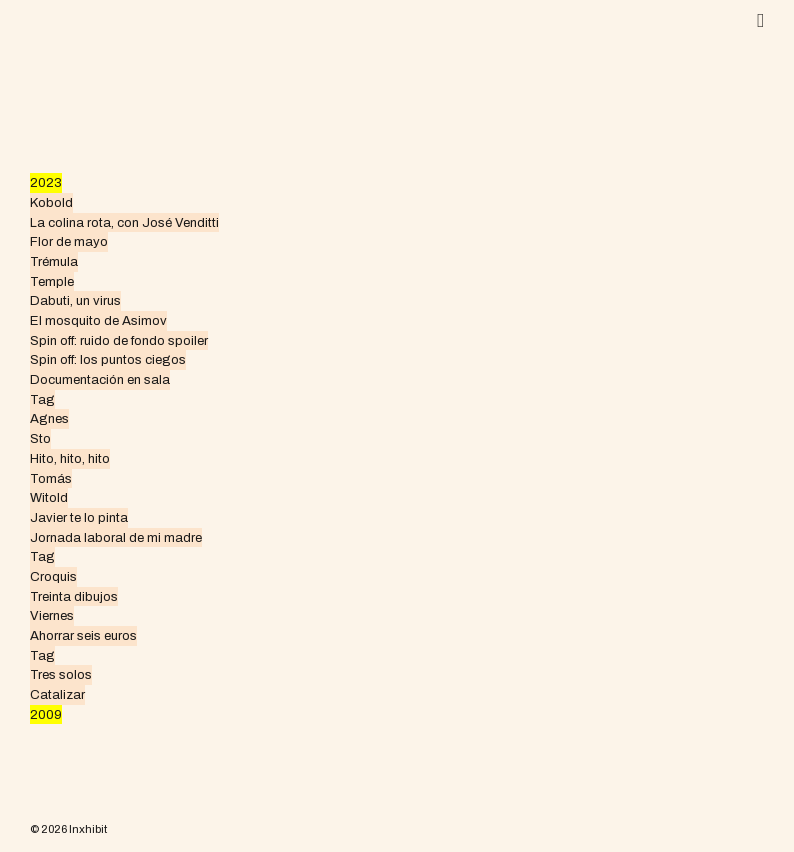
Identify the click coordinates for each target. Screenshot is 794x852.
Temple (52, 281)
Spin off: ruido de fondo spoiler (119, 340)
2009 (46, 714)
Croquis (53, 576)
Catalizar (57, 694)
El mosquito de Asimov (98, 320)
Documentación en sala (100, 379)
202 (42, 182)
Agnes (49, 418)
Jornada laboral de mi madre (116, 537)
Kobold (51, 202)
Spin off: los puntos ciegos (108, 359)
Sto (40, 438)
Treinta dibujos (74, 596)
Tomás (51, 478)
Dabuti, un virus (75, 300)
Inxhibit (88, 829)
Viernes (52, 615)
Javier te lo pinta (79, 517)
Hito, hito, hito (70, 458)
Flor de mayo (69, 241)
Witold (49, 497)
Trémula (54, 261)
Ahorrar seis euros (83, 635)
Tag (42, 399)
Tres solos (61, 674)
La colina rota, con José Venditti (124, 222)
